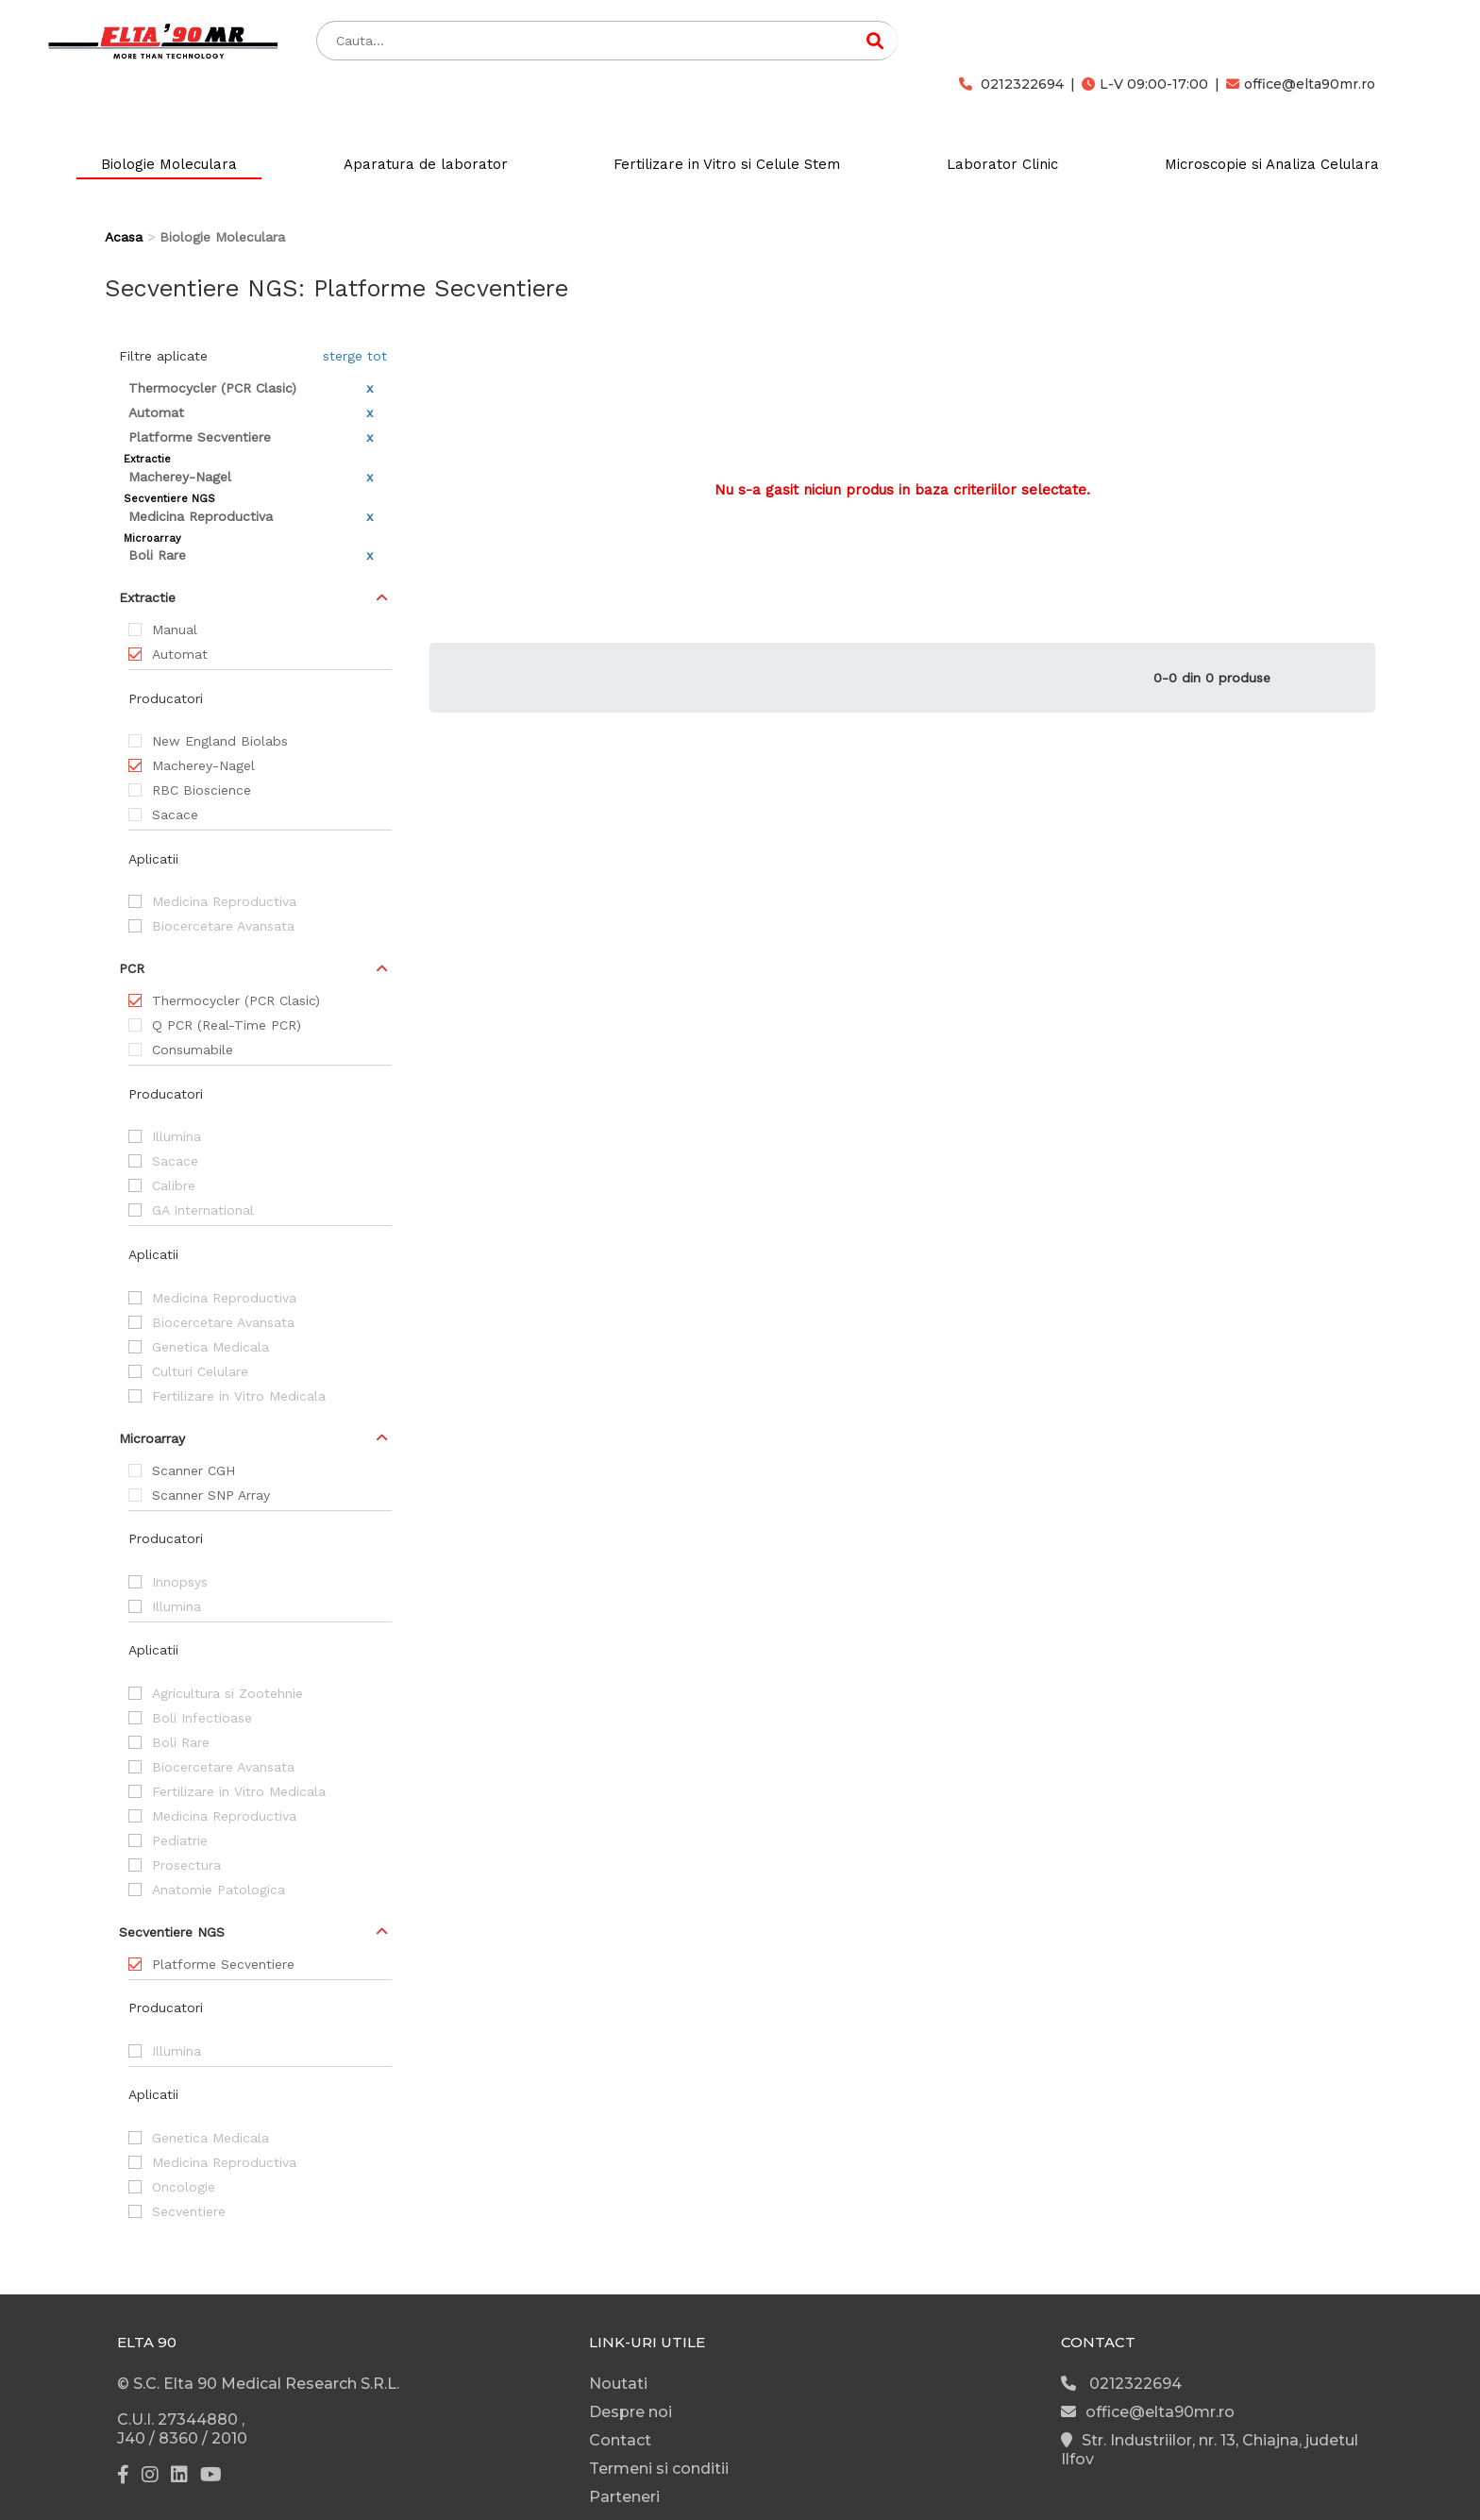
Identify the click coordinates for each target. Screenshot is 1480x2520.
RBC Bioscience (201, 790)
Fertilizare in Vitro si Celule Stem (727, 164)
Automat (180, 654)
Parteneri (624, 2497)
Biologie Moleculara (169, 164)
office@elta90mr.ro (1300, 84)
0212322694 (1011, 84)
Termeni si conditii (659, 2469)
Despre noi (630, 2412)
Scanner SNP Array (211, 1495)
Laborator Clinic (1002, 164)
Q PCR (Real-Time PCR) (226, 1025)
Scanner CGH (193, 1470)
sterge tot (355, 355)
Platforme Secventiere (223, 1964)
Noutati (618, 2384)
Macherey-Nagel (203, 765)
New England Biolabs (220, 740)
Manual (174, 629)
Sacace (175, 814)
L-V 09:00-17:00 (1145, 84)
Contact (620, 2440)
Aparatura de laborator (426, 164)
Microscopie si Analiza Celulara (1272, 164)
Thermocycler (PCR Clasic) (236, 1000)
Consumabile (192, 1049)
